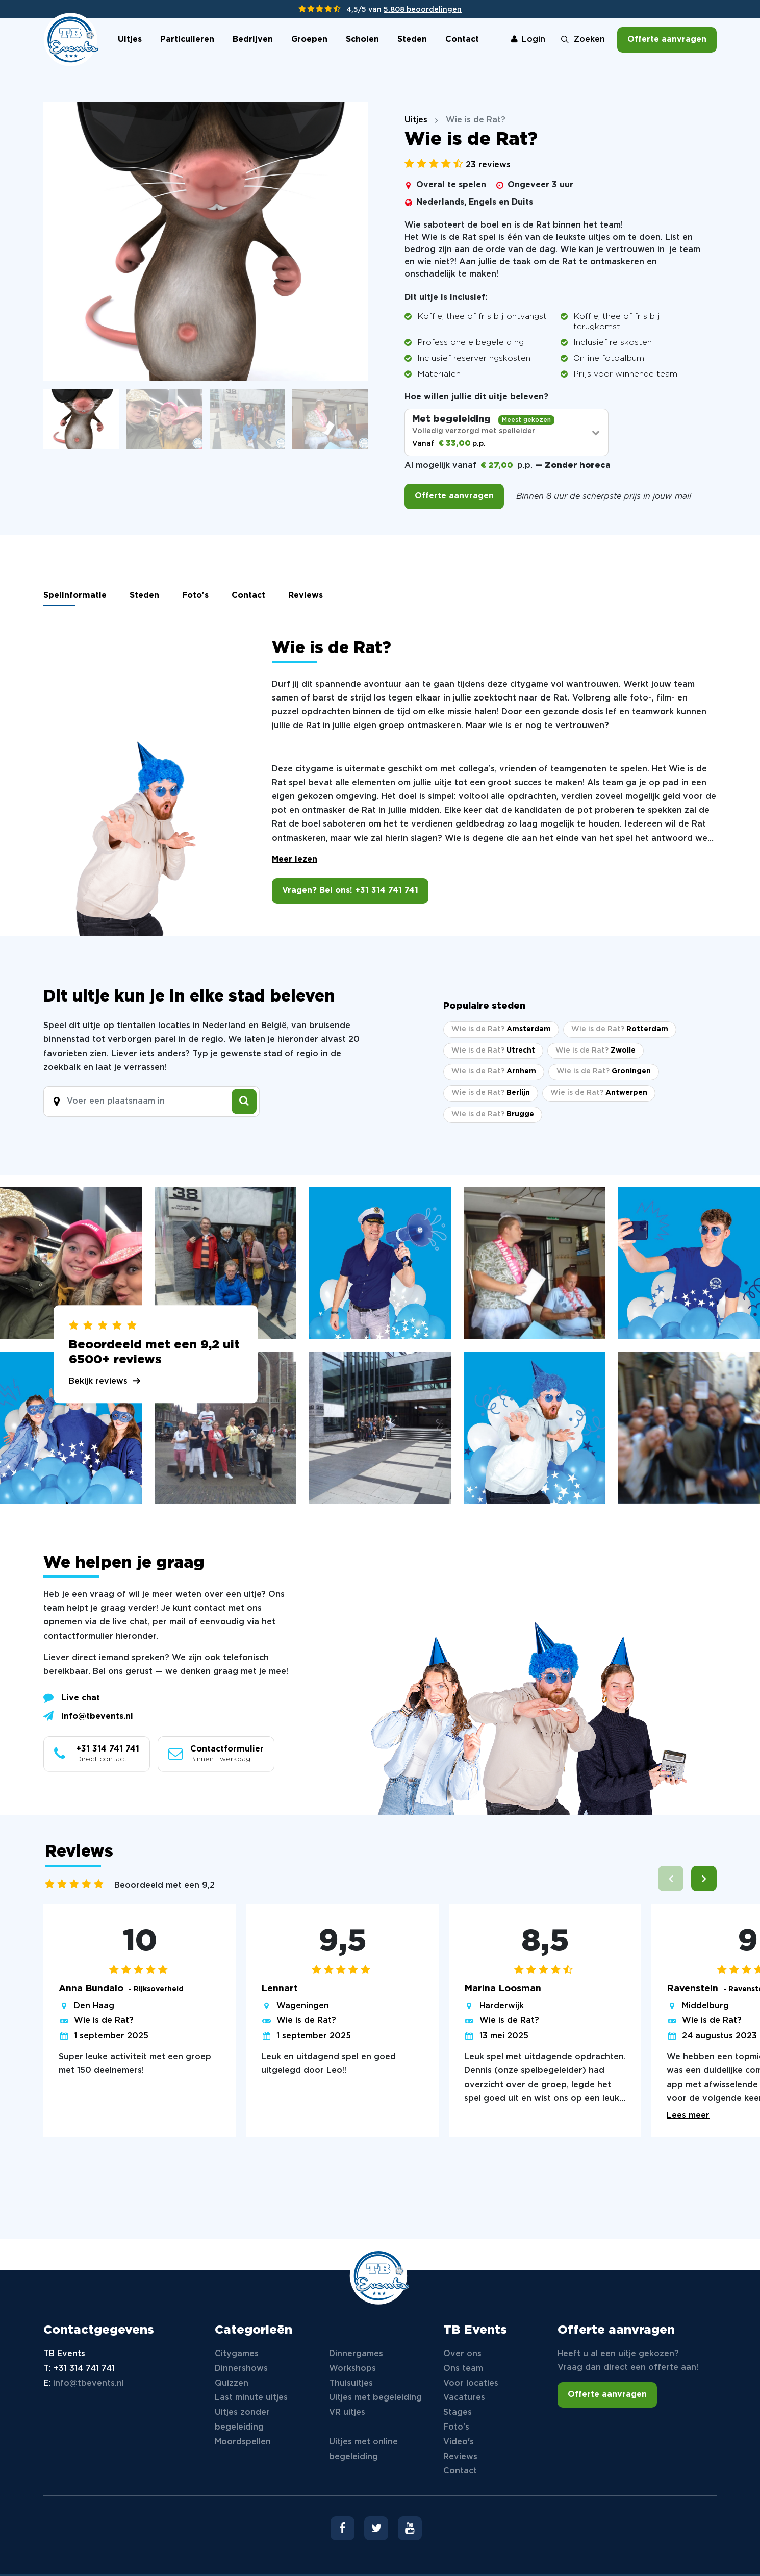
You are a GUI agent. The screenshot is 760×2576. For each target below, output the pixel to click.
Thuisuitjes (351, 2383)
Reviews (305, 595)
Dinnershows (241, 2368)
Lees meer (688, 2115)
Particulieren (187, 39)
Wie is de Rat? (104, 2020)
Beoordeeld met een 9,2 (164, 1885)
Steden (412, 39)
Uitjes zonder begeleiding (242, 2420)
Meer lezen (294, 859)
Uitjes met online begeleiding (363, 2449)
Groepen (309, 39)
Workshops (352, 2368)
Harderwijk (501, 2006)
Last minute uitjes (251, 2398)
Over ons (462, 2354)
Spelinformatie (75, 595)
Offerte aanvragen (666, 39)
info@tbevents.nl (88, 1716)
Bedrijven (253, 39)
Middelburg (705, 2006)
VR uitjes (347, 2412)
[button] (704, 1878)
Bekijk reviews (98, 1381)
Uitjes (130, 39)
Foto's (195, 595)
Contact (462, 39)
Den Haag (94, 2006)
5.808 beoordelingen (423, 10)
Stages (457, 2412)
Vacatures (464, 2398)
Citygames (237, 2354)
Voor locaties (470, 2383)
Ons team (463, 2368)
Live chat (71, 1697)
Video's (458, 2442)
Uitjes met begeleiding (375, 2398)
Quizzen (231, 2383)
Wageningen (302, 2006)
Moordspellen (243, 2442)
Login (528, 39)
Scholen (362, 39)
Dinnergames (356, 2354)
